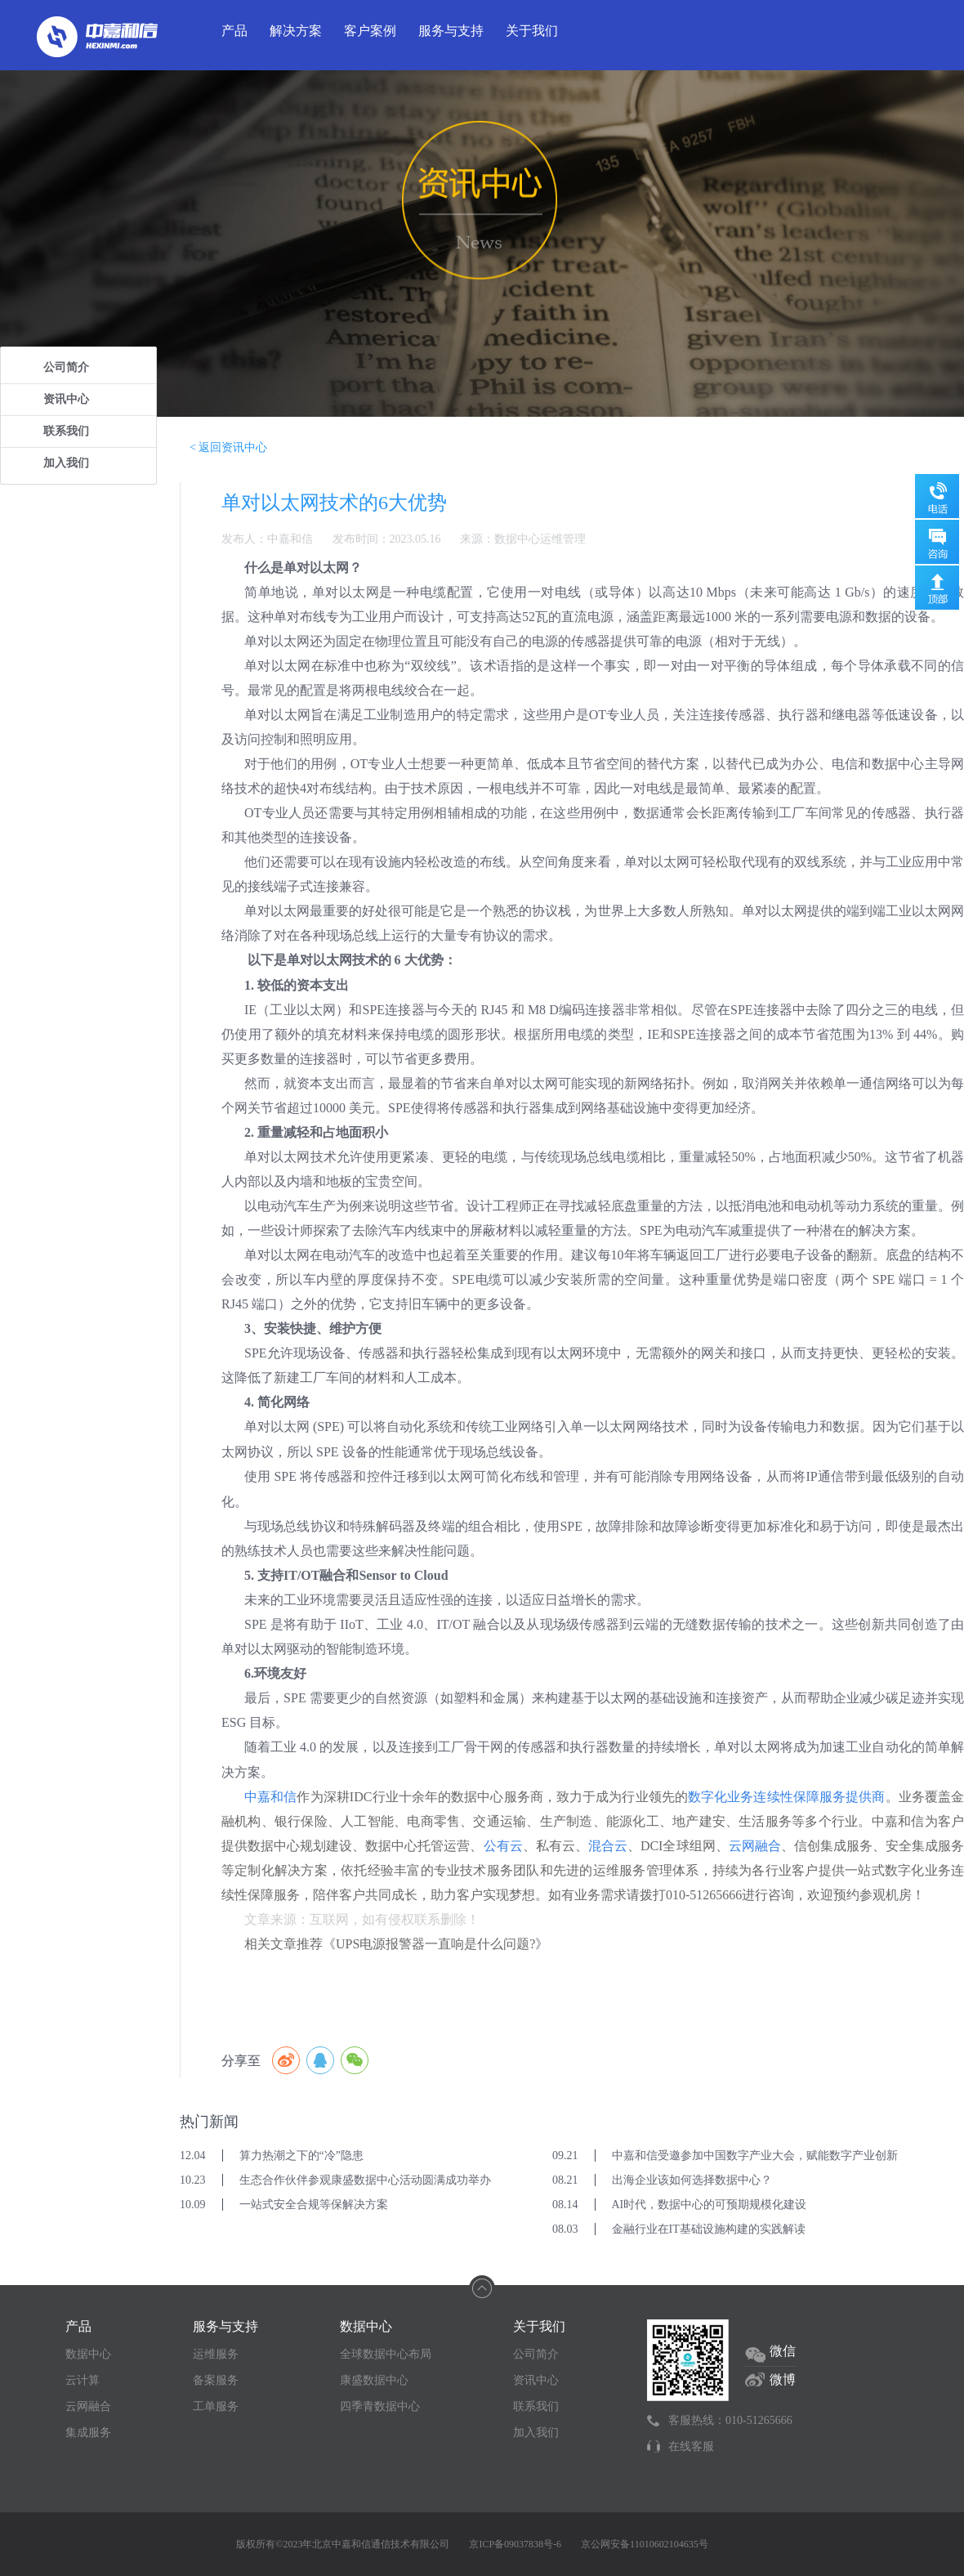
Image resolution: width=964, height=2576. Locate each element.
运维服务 (216, 2354)
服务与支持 (451, 31)
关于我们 (532, 31)
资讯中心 (66, 399)
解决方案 (296, 31)
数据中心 (88, 2354)
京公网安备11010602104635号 (644, 2544)
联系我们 (66, 431)
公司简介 (66, 367)
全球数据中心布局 (385, 2354)
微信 (783, 2351)
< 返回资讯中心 (228, 447)
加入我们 (66, 463)
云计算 (82, 2380)
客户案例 (370, 31)
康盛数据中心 (374, 2380)
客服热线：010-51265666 (730, 2420)
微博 (783, 2379)
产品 (234, 31)
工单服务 (216, 2406)
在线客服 (691, 2446)
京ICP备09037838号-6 (515, 2544)
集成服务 (88, 2432)
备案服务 (216, 2380)
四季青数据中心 (380, 2406)
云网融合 (88, 2406)
